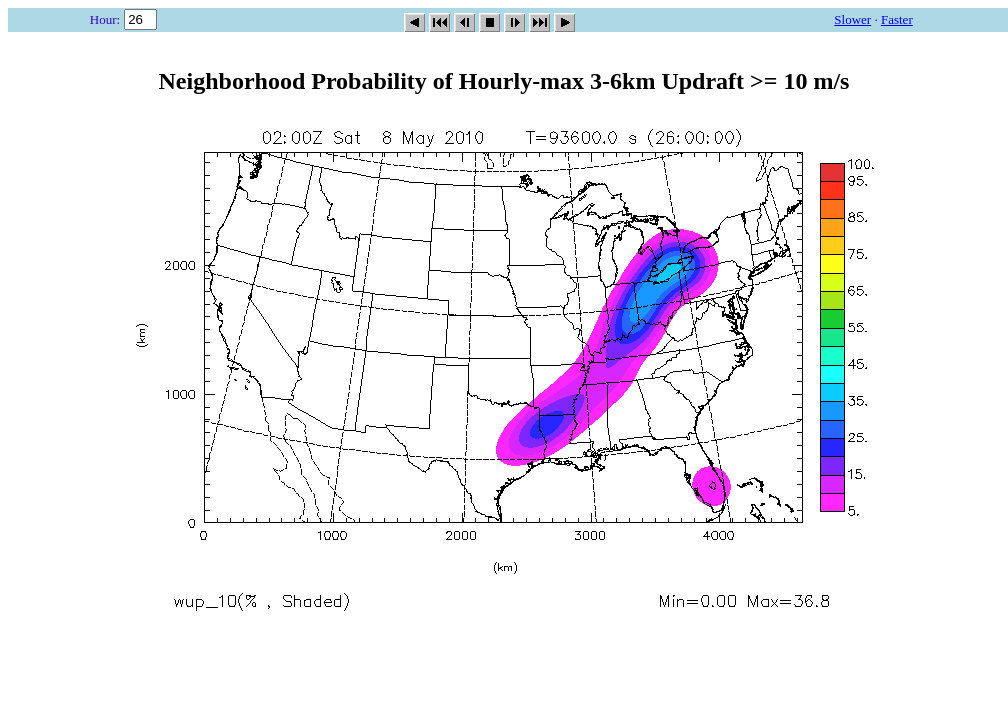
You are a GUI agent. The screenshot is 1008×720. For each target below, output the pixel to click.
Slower (852, 19)
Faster (897, 19)
